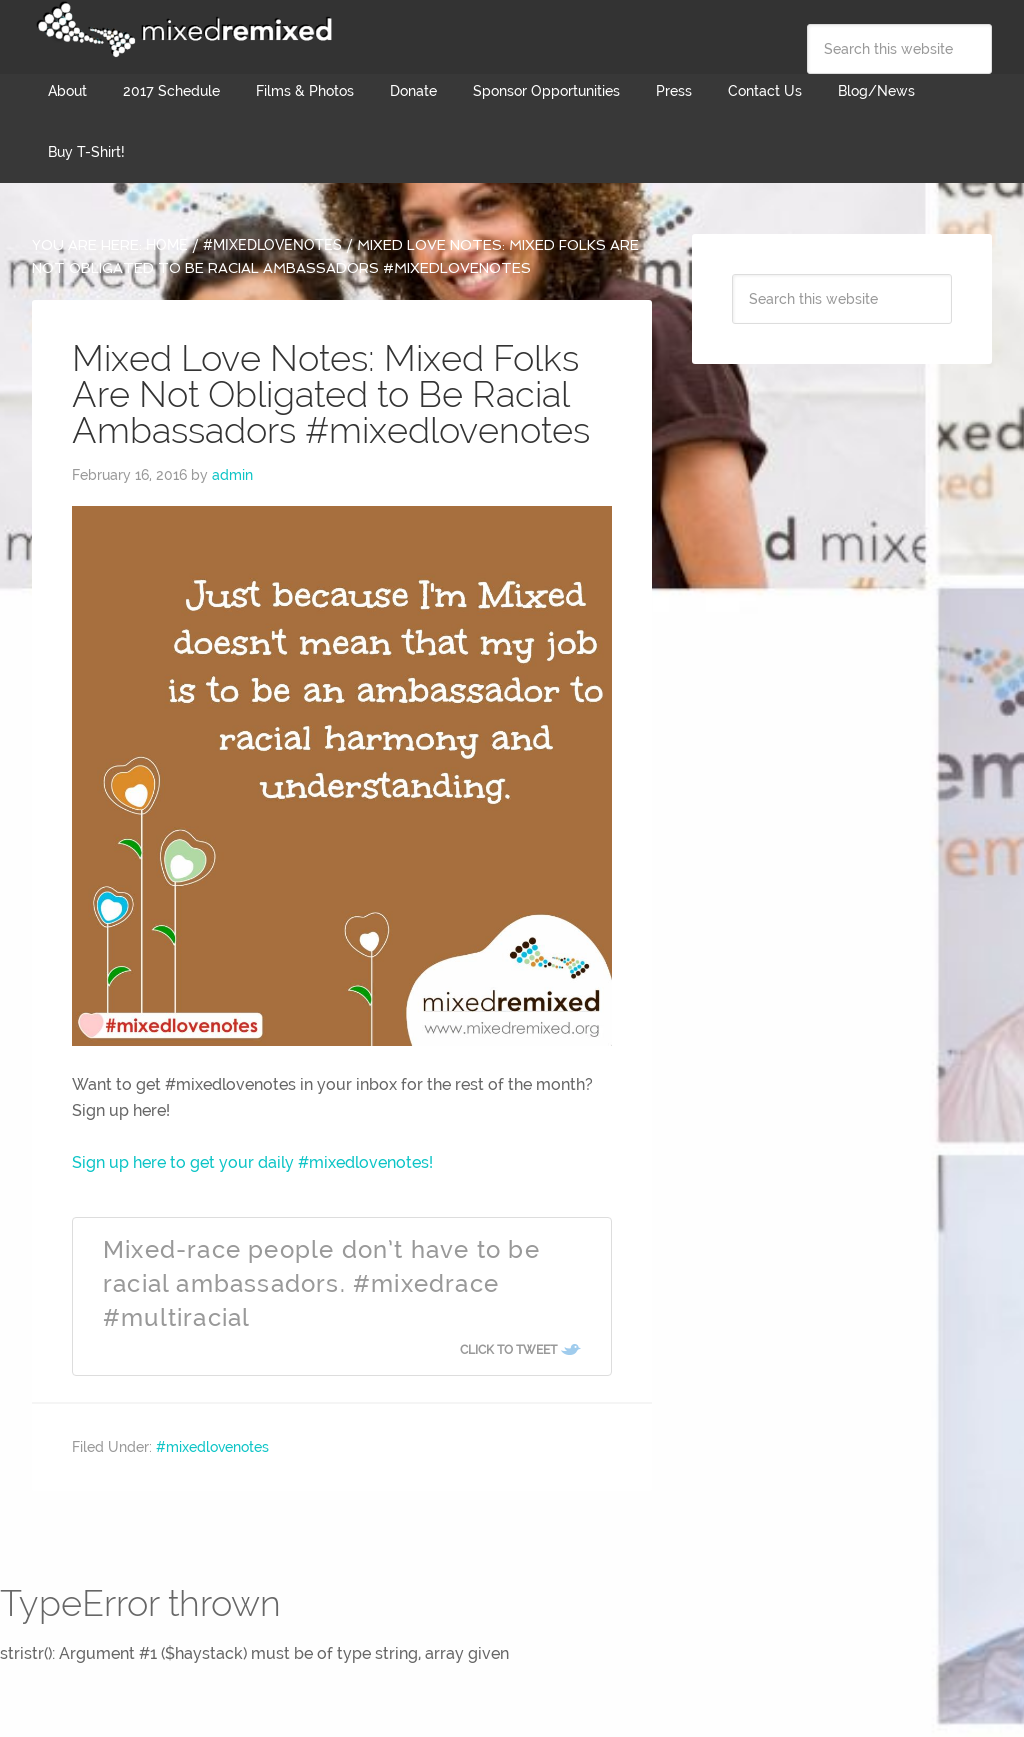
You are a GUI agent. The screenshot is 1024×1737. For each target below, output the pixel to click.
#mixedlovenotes (212, 1447)
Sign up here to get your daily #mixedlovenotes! (252, 1162)
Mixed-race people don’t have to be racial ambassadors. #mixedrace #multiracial (321, 1283)
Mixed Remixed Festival (182, 30)
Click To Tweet (508, 1350)
